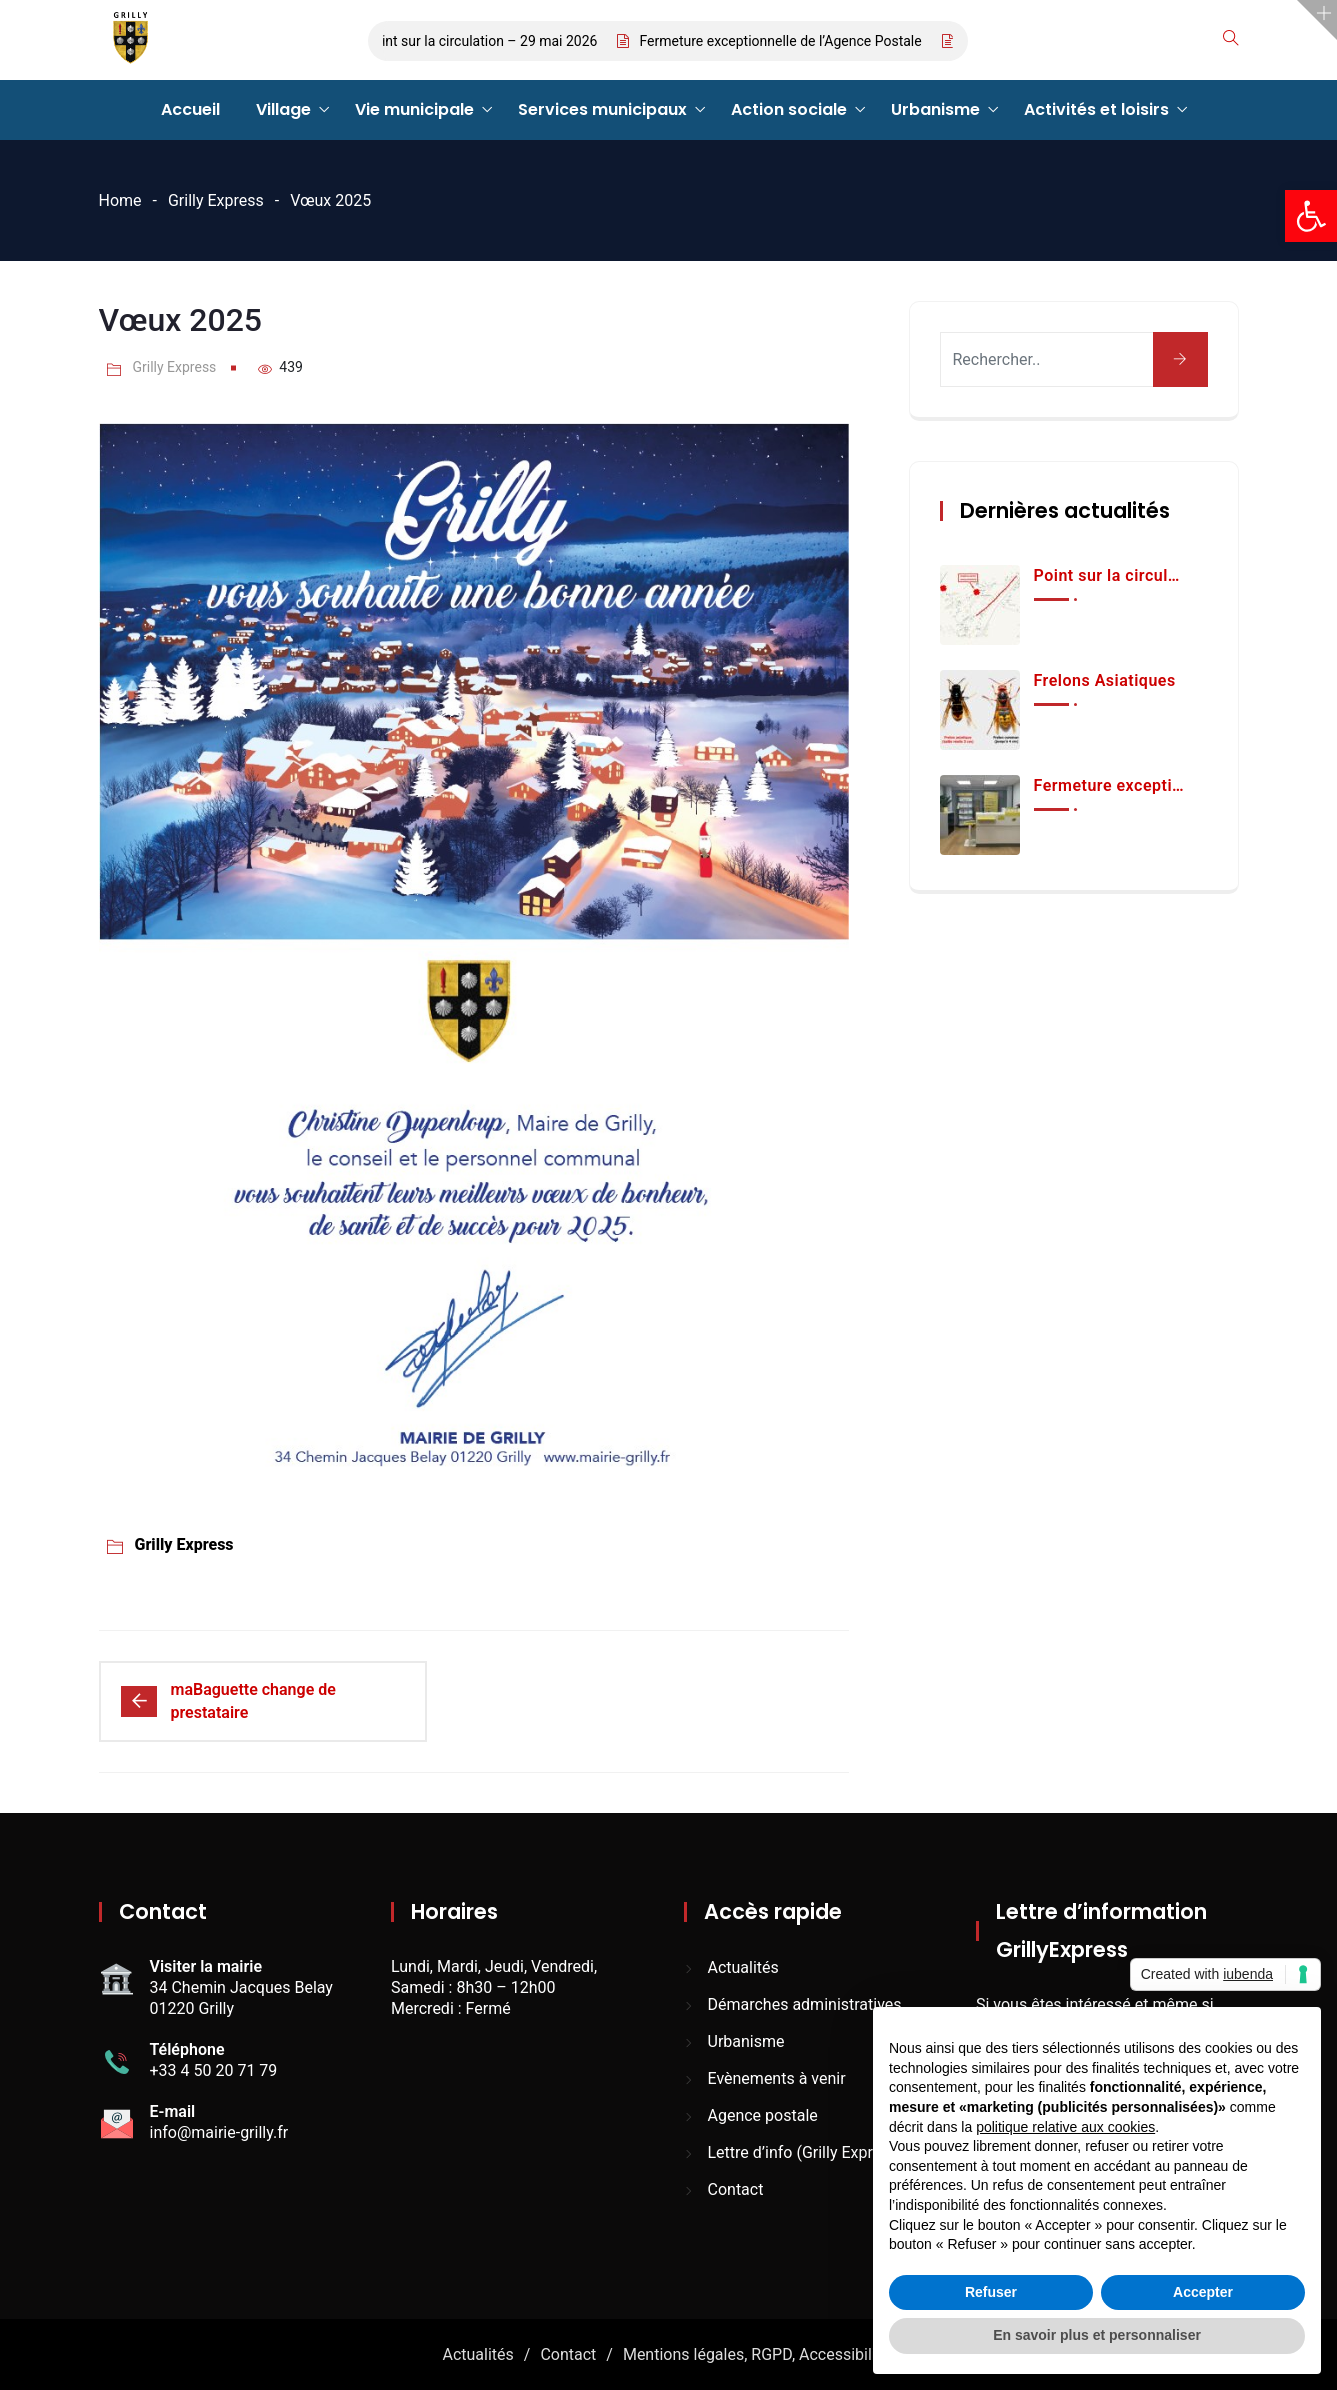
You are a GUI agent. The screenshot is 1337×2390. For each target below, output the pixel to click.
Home (120, 200)
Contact (736, 2189)
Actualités (743, 1967)
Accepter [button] (1203, 2292)
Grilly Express (216, 200)
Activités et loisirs (1096, 109)
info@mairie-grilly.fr (219, 2132)
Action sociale (789, 109)
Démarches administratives (805, 2004)
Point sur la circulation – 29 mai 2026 (489, 41)
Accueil (190, 109)
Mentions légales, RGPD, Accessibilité (756, 2354)
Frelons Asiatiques (1105, 680)
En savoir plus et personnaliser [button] (1097, 2335)
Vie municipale (414, 109)
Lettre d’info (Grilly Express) (806, 2152)
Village (283, 109)
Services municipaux (602, 109)
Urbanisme (935, 109)
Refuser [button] (991, 2292)
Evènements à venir (777, 2078)
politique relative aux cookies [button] (1065, 2127)
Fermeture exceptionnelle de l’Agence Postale (788, 41)
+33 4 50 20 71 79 (214, 2070)
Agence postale (763, 2115)
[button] (1311, 216)
